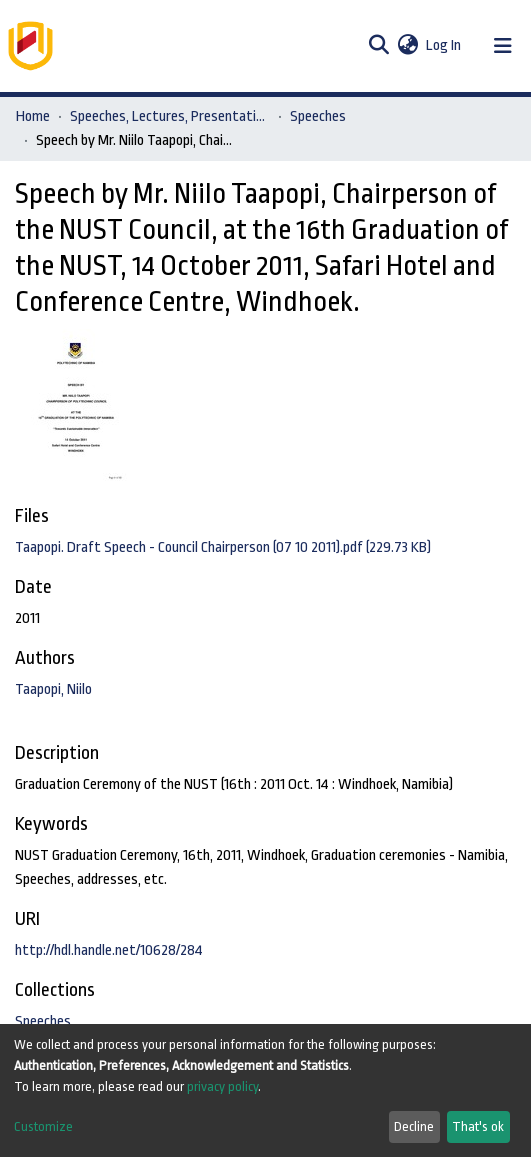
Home (33, 116)
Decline (414, 1126)
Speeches (318, 116)
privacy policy (222, 1086)
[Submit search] (378, 46)
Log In (444, 45)
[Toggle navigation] (503, 46)
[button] (407, 46)
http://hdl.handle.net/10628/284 (109, 950)
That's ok (478, 1126)
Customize (43, 1126)
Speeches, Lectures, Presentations (170, 116)
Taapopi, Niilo (53, 689)
